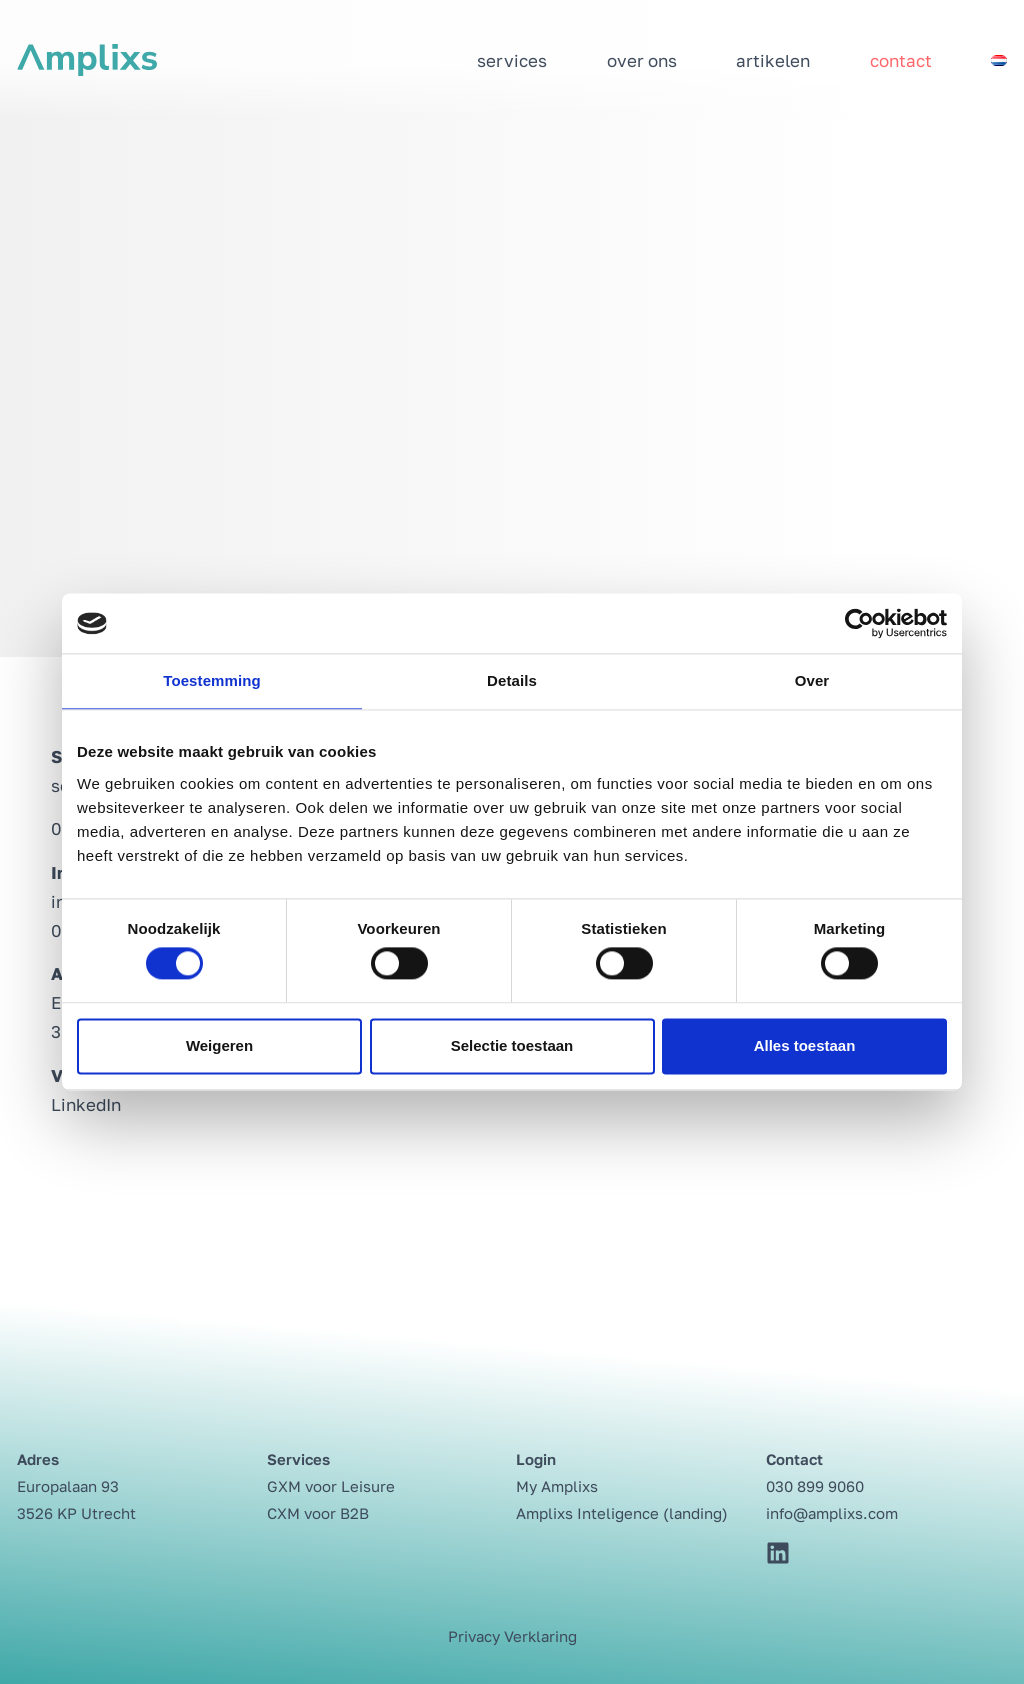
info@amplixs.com (832, 1513)
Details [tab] (512, 680)
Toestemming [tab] (212, 680)
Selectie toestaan (512, 1045)
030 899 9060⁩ (815, 1486)
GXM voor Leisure (331, 1486)
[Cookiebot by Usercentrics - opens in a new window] (859, 623)
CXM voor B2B (318, 1513)
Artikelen (773, 60)
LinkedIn (86, 1104)
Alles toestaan (805, 1045)
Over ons (642, 60)
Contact (901, 60)
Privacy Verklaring (512, 1636)
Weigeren (219, 1045)
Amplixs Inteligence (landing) (622, 1513)
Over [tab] (812, 680)
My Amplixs (557, 1486)
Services (512, 60)
